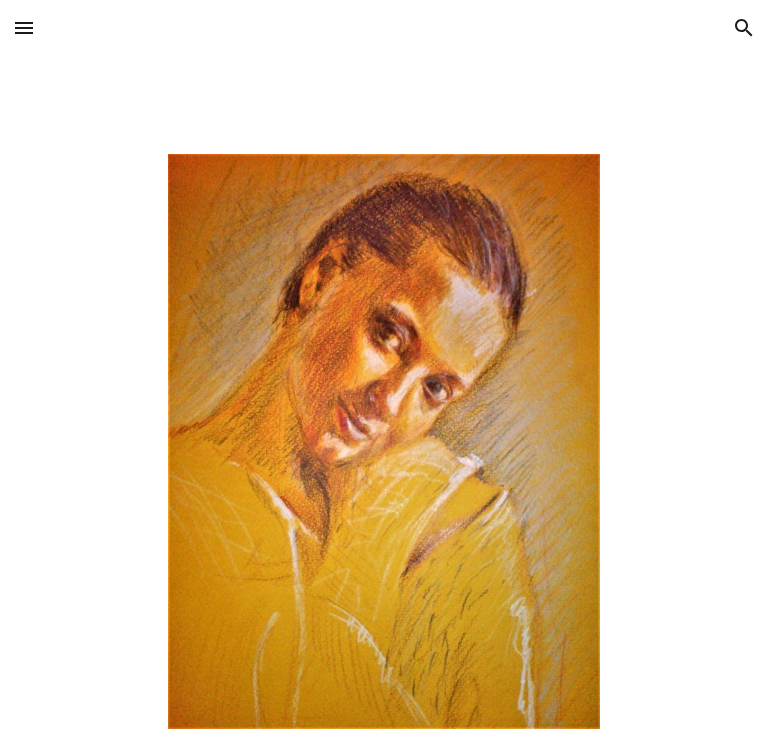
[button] (24, 27)
